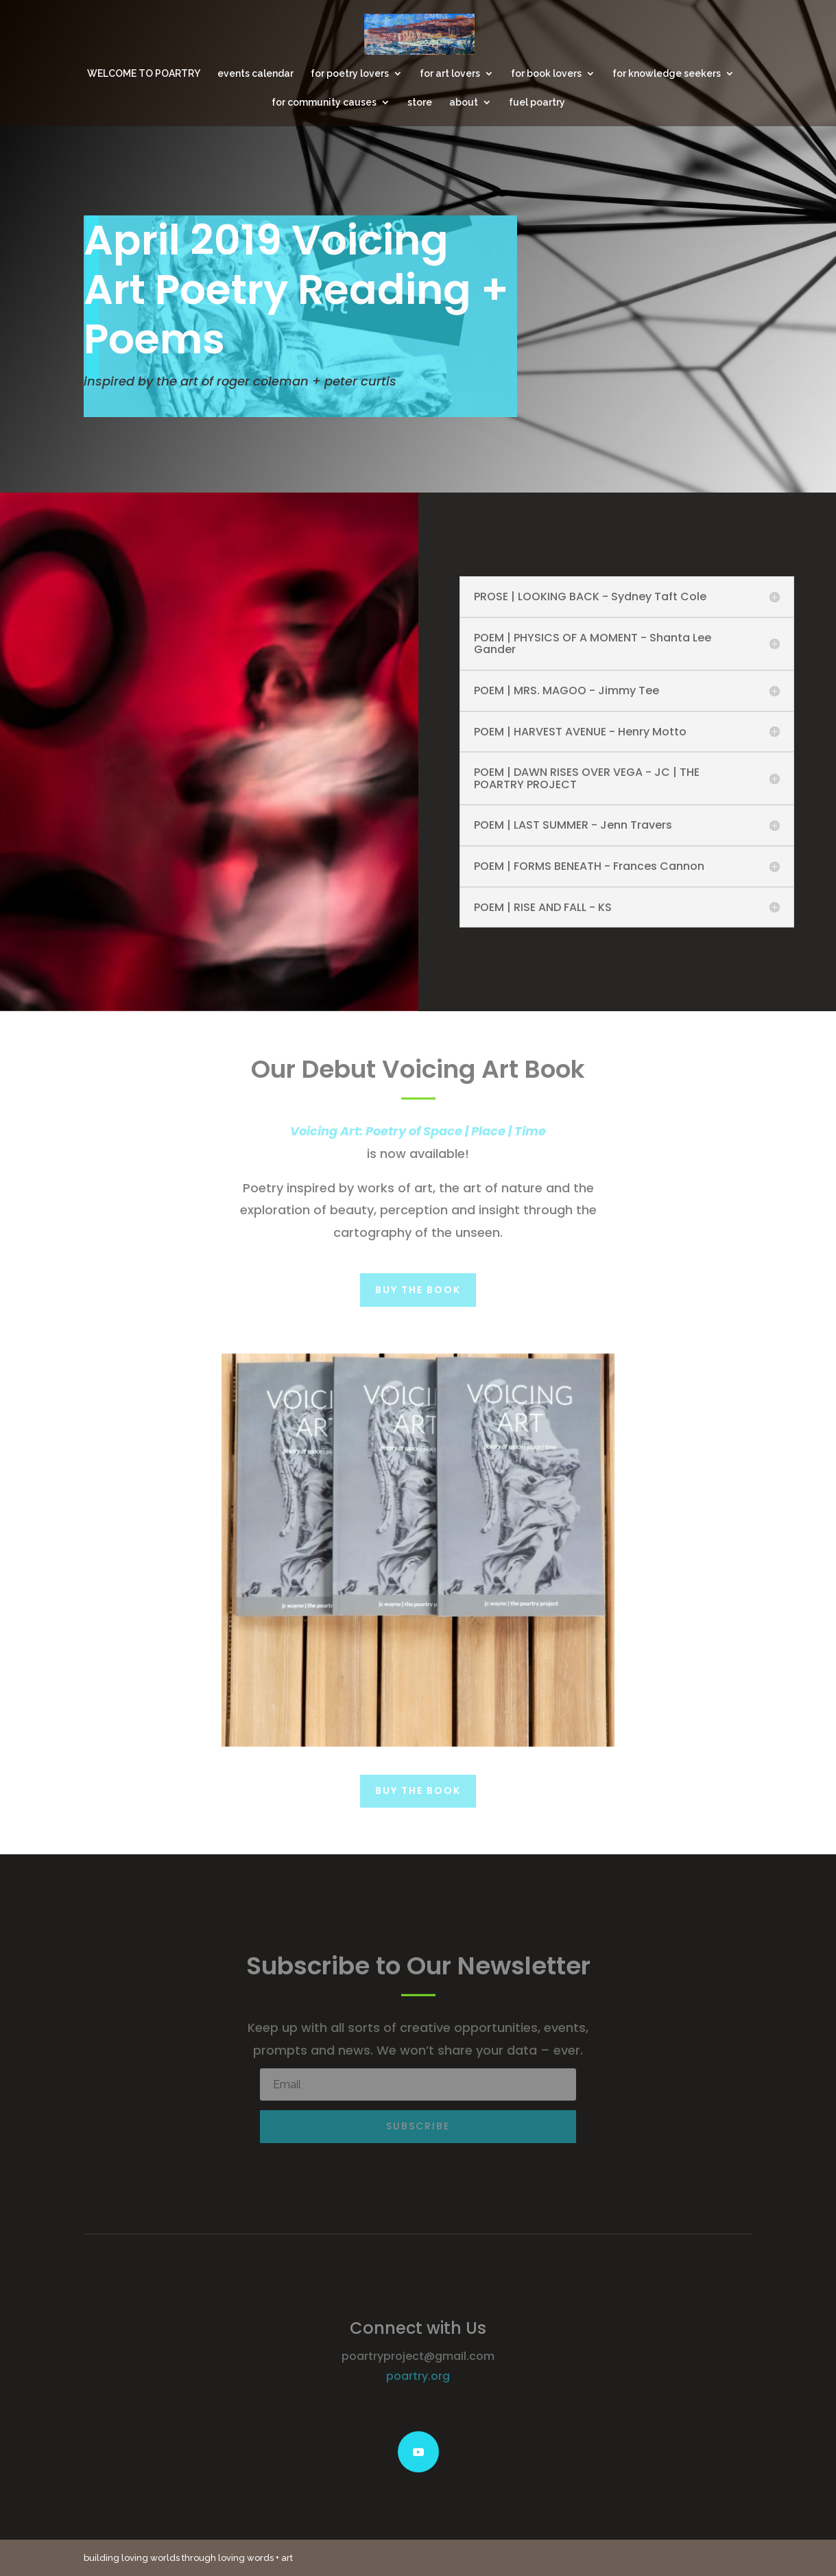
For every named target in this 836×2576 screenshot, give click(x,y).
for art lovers (450, 74)
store (419, 102)
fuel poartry (537, 102)
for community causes (324, 102)
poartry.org (418, 2376)
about (463, 102)
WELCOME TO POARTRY (143, 74)
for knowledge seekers (666, 74)
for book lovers (546, 74)
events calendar (255, 74)
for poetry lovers (350, 74)
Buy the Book (418, 1290)
